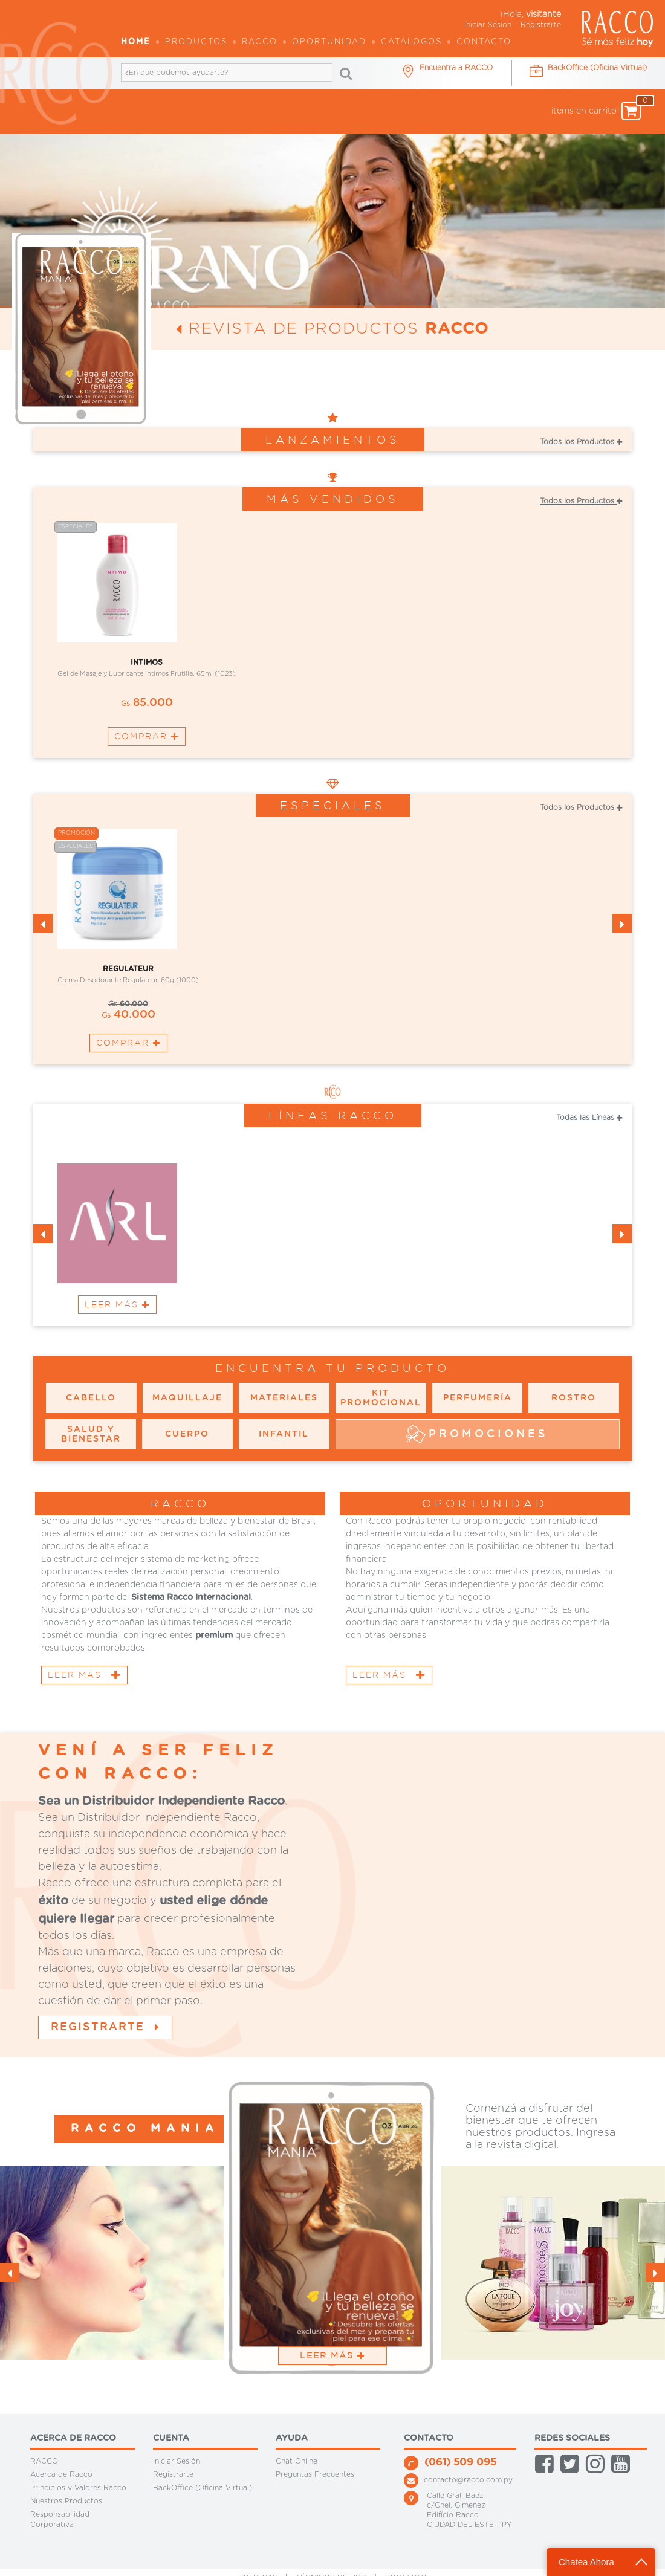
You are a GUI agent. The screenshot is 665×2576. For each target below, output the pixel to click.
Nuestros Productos (66, 2501)
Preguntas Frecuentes (315, 2474)
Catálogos (411, 42)
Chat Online (296, 2461)
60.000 (128, 1004)
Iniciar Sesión (176, 2461)
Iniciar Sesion (487, 24)
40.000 (128, 1014)
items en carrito (596, 111)
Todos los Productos (581, 442)
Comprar (146, 736)
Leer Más (117, 1304)
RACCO (44, 2461)
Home (136, 42)
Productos (196, 42)
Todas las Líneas (589, 1118)
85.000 (147, 702)
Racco (259, 42)
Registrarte (541, 24)
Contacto (483, 42)
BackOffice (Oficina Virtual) (202, 2487)
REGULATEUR (128, 968)
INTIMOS (147, 662)
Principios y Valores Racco (78, 2487)
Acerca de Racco (61, 2474)
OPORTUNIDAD (329, 42)
